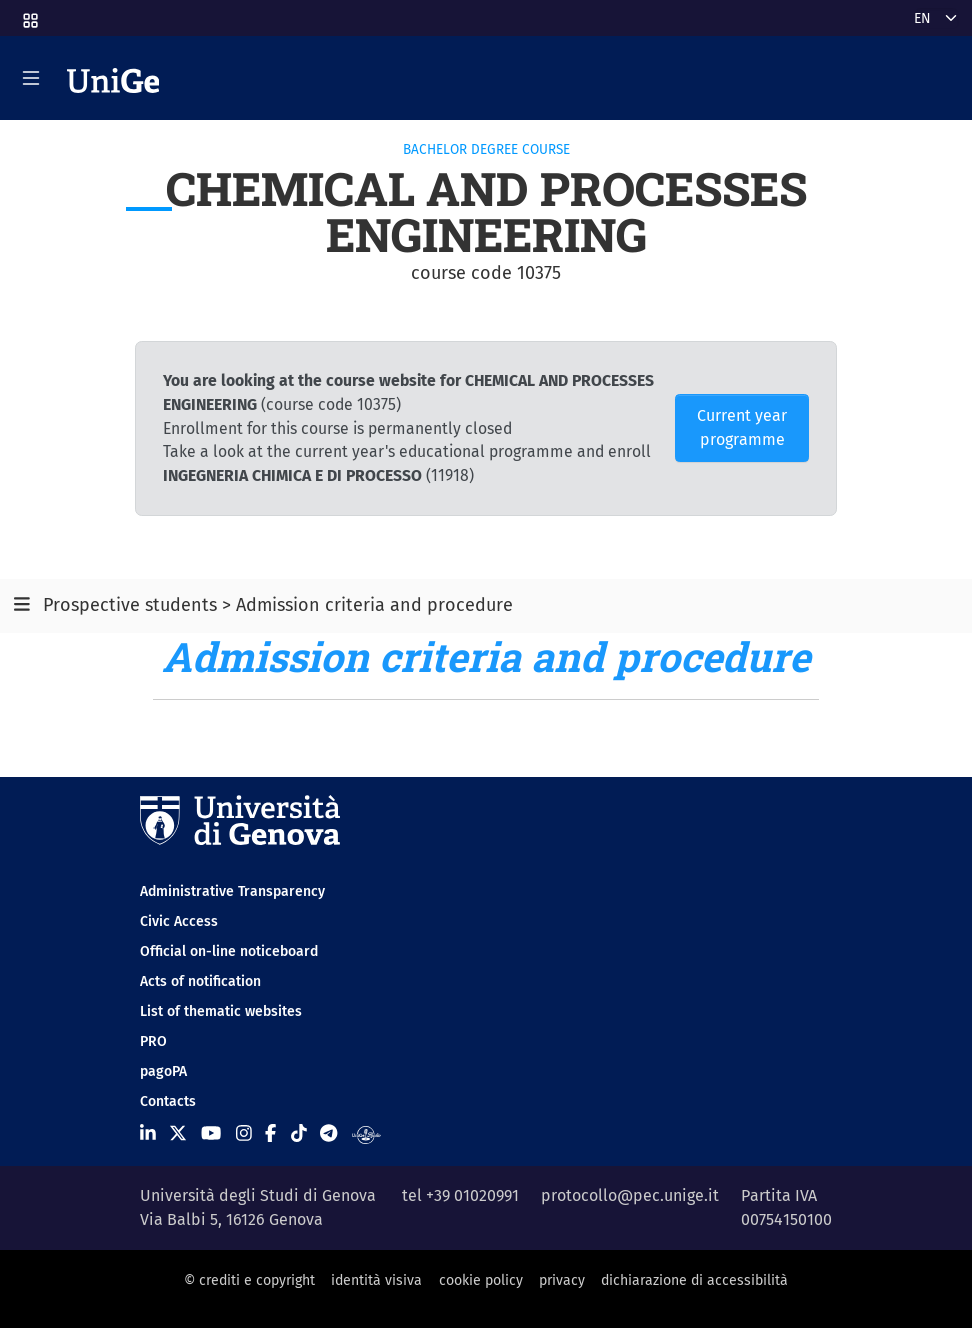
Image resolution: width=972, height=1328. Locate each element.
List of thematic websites (221, 1011)
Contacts (168, 1101)
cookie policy (481, 1280)
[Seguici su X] (178, 1134)
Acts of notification (200, 981)
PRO (153, 1041)
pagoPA (163, 1071)
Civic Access (179, 921)
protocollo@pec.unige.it (630, 1195)
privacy (562, 1280)
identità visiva (376, 1280)
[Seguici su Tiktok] (299, 1134)
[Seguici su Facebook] (270, 1134)
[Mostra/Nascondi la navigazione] (31, 78)
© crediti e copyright (249, 1280)
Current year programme (742, 427)
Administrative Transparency (232, 891)
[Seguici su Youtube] (211, 1134)
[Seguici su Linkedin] (148, 1134)
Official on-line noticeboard (229, 951)
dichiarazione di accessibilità (694, 1280)
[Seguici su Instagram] (244, 1134)
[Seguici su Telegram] (328, 1134)
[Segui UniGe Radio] (366, 1134)
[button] (29, 14)
